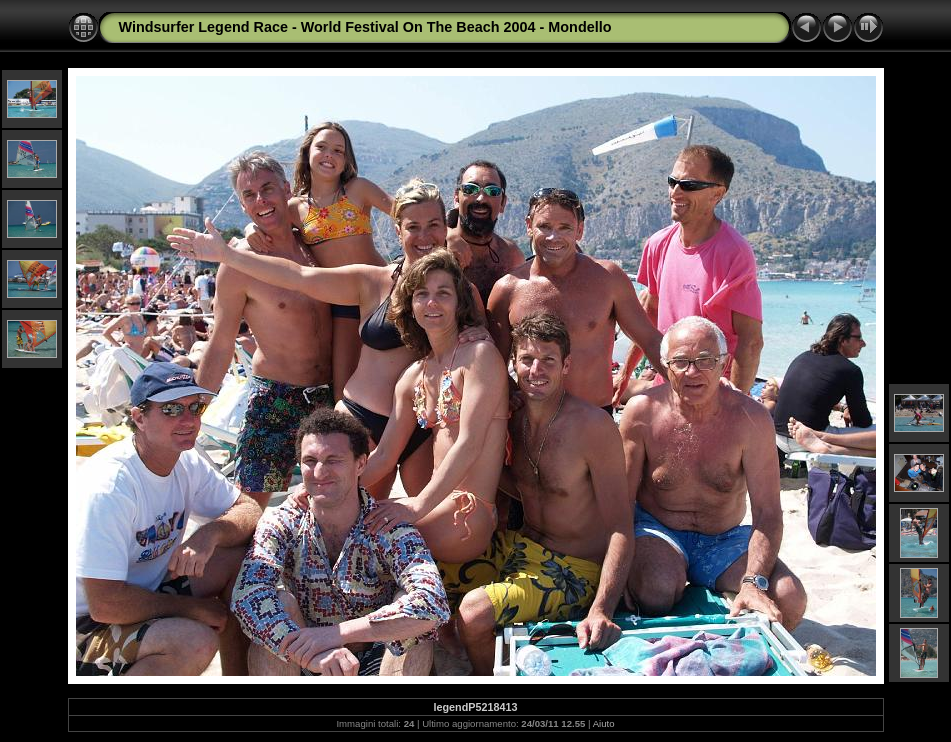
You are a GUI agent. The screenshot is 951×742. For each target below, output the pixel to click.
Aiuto (604, 723)
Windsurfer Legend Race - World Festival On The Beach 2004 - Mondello (365, 27)
